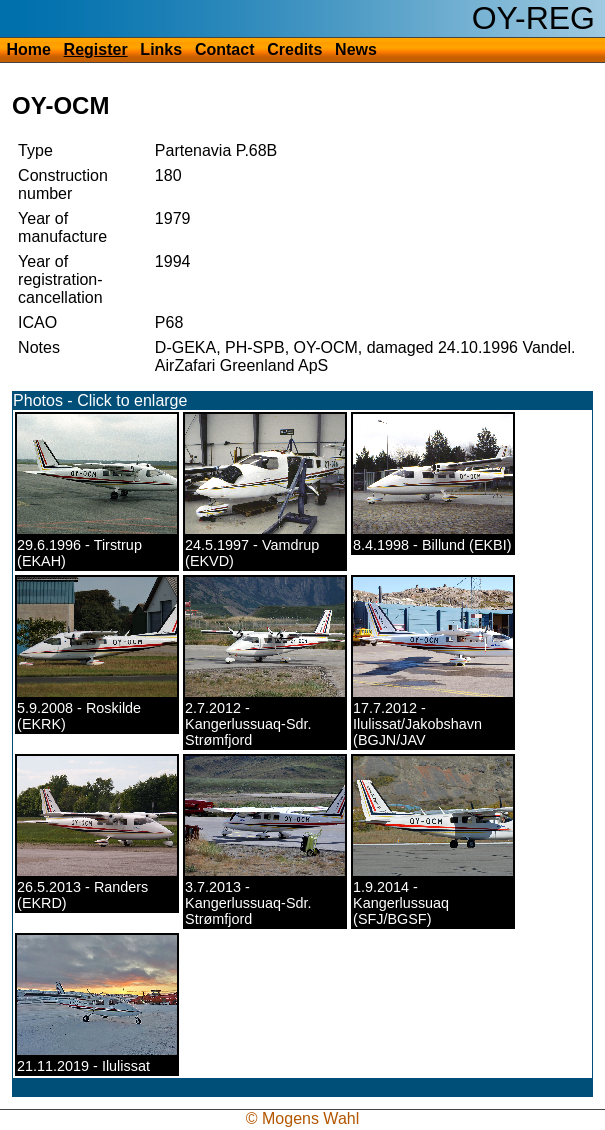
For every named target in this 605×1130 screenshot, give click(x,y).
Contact (225, 49)
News (356, 49)
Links (161, 49)
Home (28, 49)
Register (96, 49)
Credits (294, 49)
